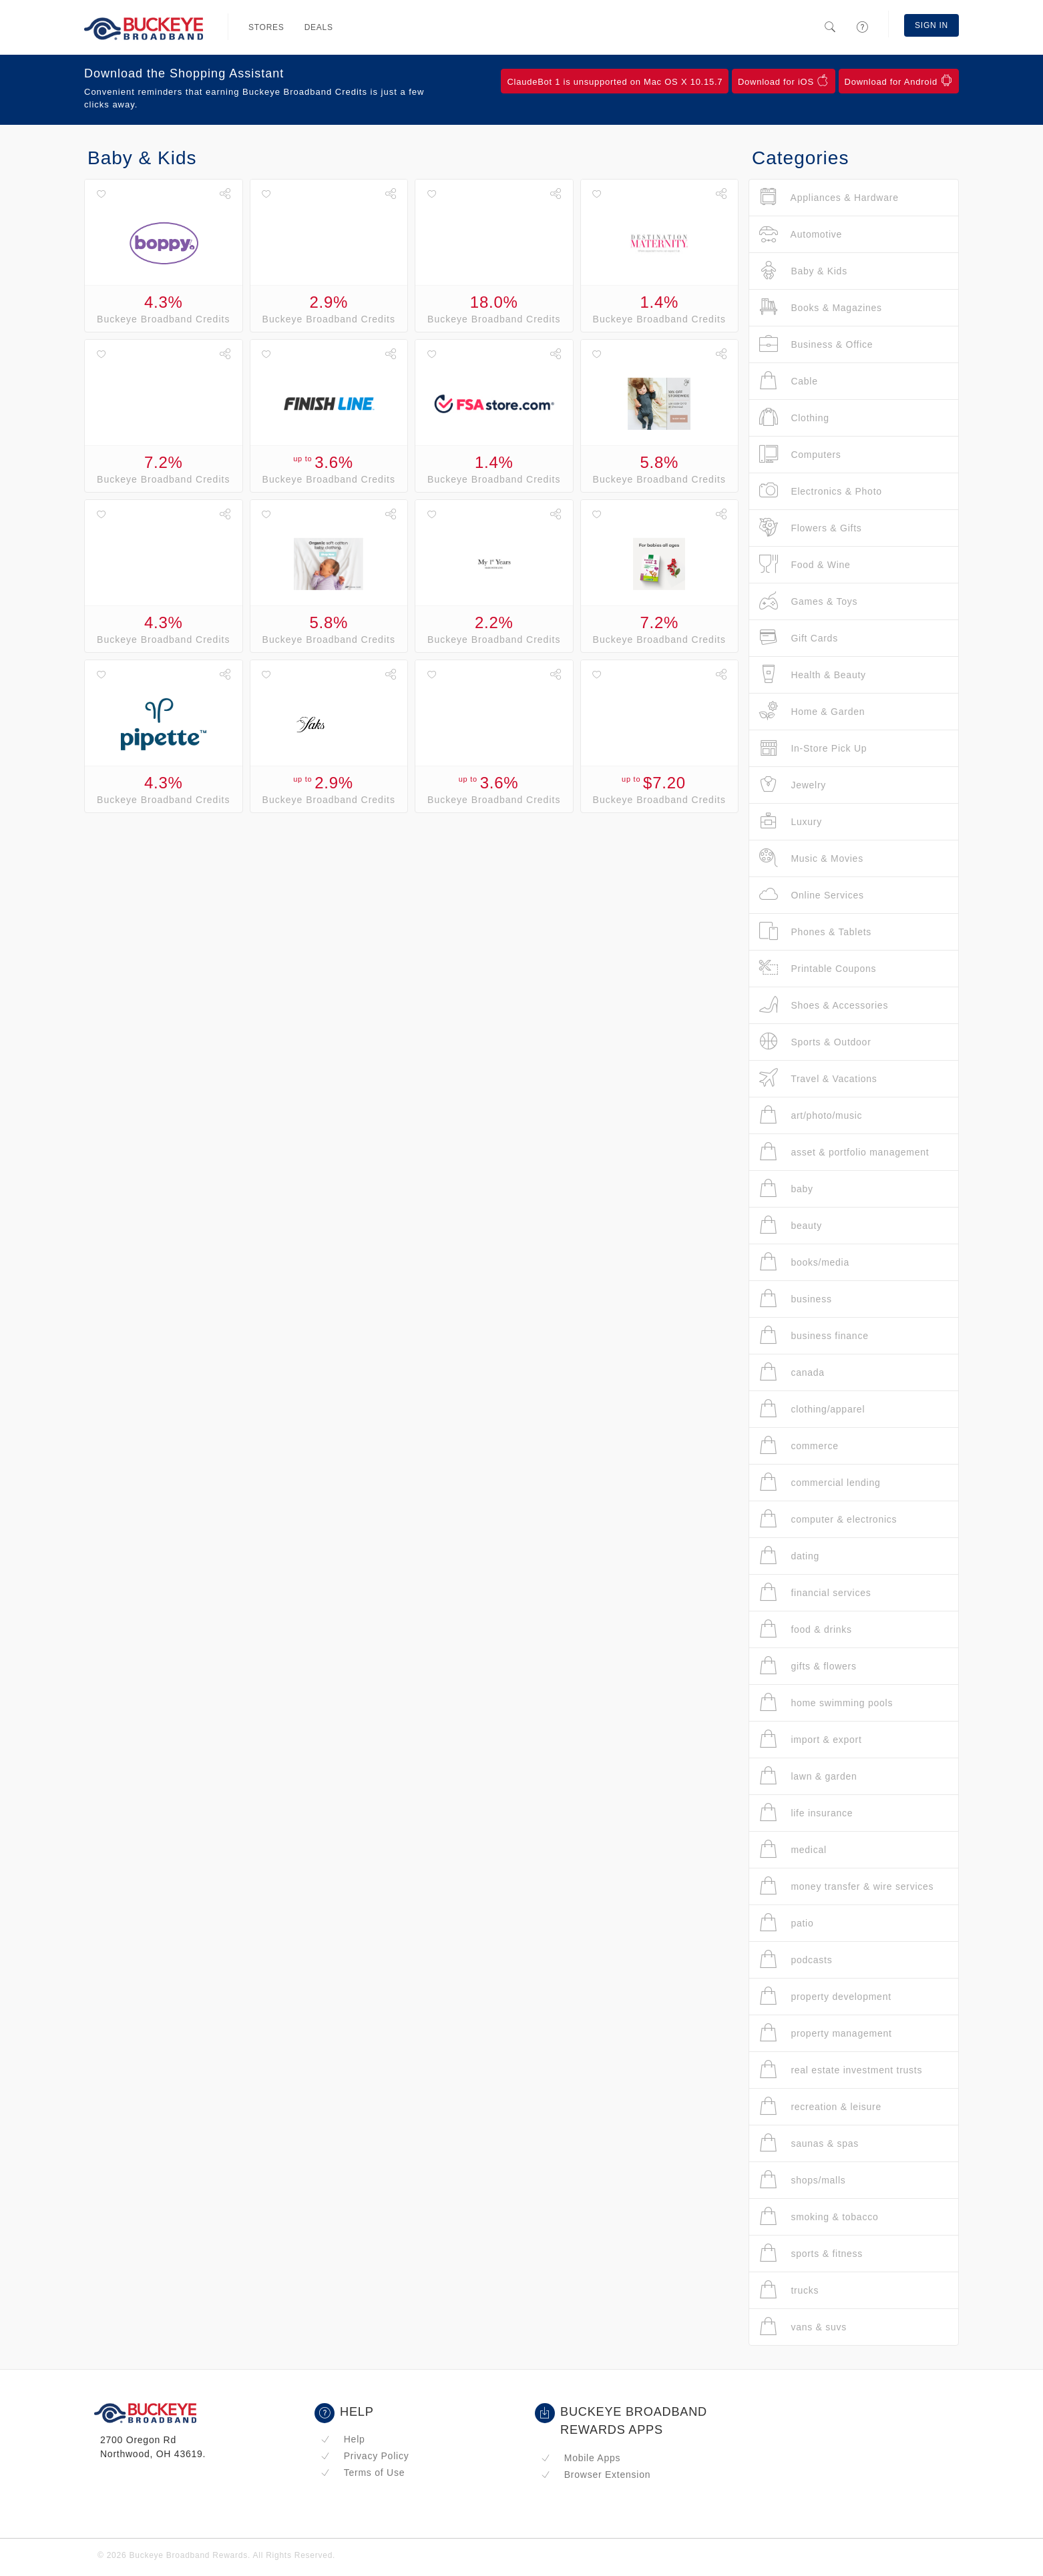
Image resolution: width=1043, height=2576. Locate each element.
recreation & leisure (820, 2106)
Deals (318, 27)
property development (825, 1996)
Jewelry (792, 784)
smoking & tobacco (818, 2216)
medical (793, 1849)
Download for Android (899, 80)
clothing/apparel (812, 1408)
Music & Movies (811, 858)
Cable (788, 380)
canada (792, 1372)
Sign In (931, 25)
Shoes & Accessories (823, 1005)
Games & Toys (808, 601)
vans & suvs (803, 2326)
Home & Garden (812, 711)
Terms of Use (363, 2472)
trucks (789, 2290)
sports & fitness (811, 2253)
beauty (790, 1225)
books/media (804, 1262)
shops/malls (802, 2179)
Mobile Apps (580, 2458)
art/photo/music (810, 1115)
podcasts (795, 1959)
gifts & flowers (808, 1665)
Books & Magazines (820, 307)
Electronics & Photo (820, 491)
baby (786, 1188)
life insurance (806, 1812)
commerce (799, 1445)
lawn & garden (808, 1776)
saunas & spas (809, 2143)
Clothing (794, 417)
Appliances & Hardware (829, 197)
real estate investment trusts (840, 2069)
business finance (814, 1335)
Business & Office (816, 344)
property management (825, 2033)
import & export (810, 1739)
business (795, 1298)
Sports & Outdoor (815, 1041)
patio (786, 1922)
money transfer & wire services (846, 1886)
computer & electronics (828, 1519)
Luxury (790, 821)
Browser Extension (595, 2474)
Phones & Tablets (815, 931)
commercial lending (820, 1482)
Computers (800, 454)
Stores (266, 27)
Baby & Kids (803, 270)
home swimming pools (826, 1702)
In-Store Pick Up (813, 748)
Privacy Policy (365, 2456)
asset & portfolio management (844, 1151)
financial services (815, 1592)
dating (789, 1555)
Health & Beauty (812, 674)
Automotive (800, 234)
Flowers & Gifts (810, 527)
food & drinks (805, 1629)
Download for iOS (783, 80)
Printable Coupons (817, 968)
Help (343, 2439)
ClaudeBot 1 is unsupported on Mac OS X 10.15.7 (614, 82)
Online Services (811, 894)
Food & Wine (805, 564)
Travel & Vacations (818, 1078)
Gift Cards (798, 637)
